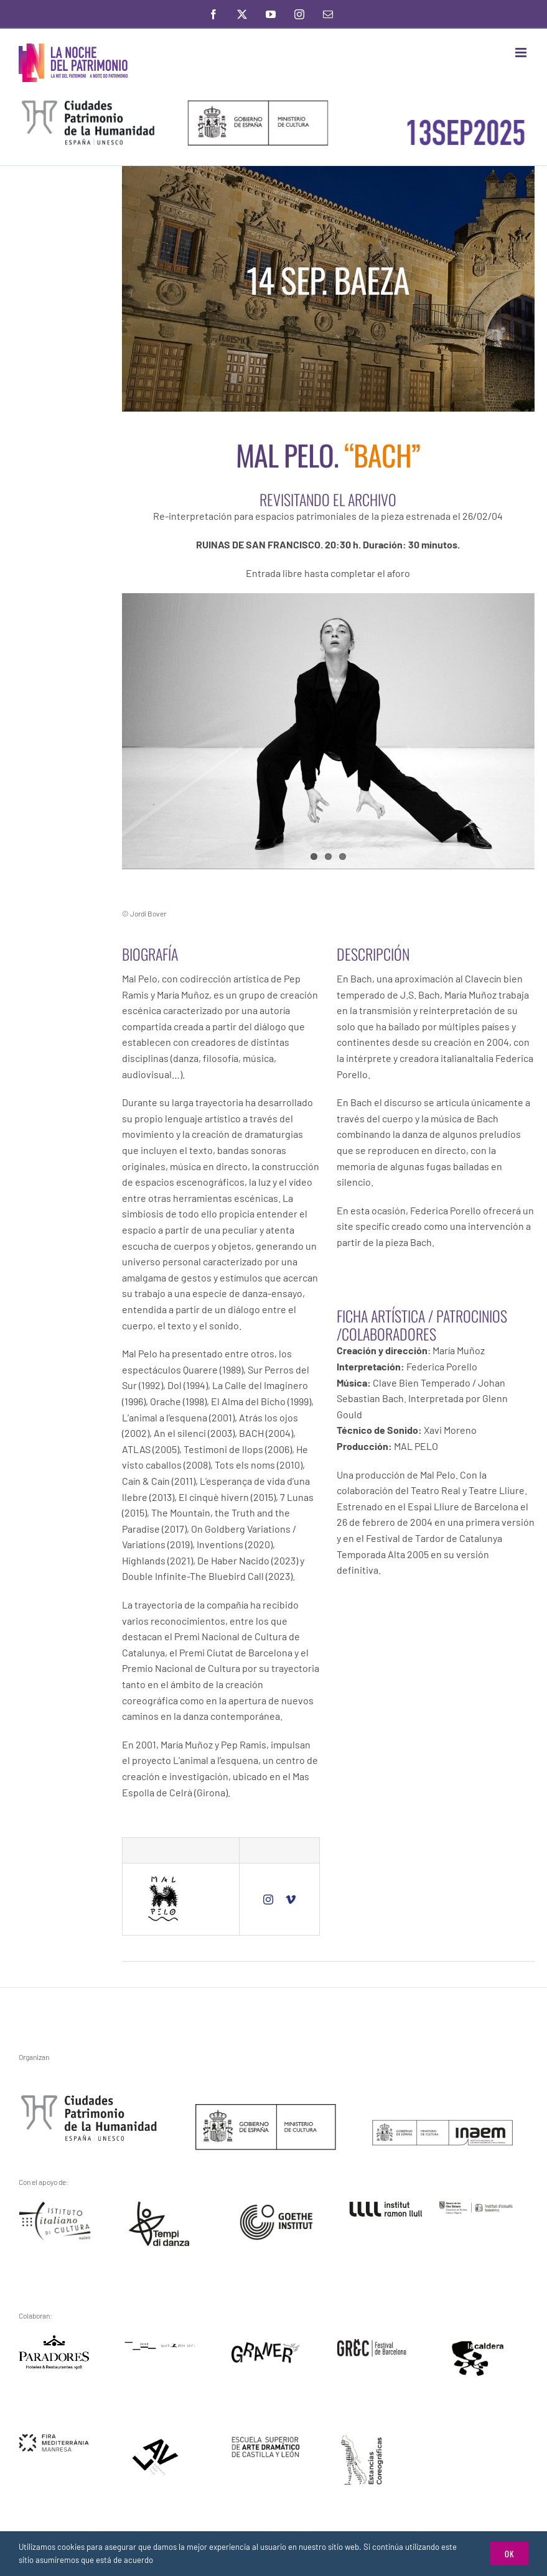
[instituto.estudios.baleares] (476, 2206)
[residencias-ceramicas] (361, 2438)
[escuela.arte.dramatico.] (266, 2438)
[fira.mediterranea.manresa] (54, 2438)
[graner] (266, 2346)
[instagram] (268, 1899)
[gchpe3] (89, 2099)
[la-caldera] (477, 2343)
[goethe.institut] (276, 2209)
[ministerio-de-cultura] (265, 2109)
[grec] (372, 2343)
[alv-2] (155, 2441)
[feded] (159, 2346)
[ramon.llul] (386, 2206)
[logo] (54, 2340)
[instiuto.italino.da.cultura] (56, 2206)
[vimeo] (291, 1899)
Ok (509, 2553)
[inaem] (442, 2124)
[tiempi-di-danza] (160, 2206)
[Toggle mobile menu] (521, 52)
